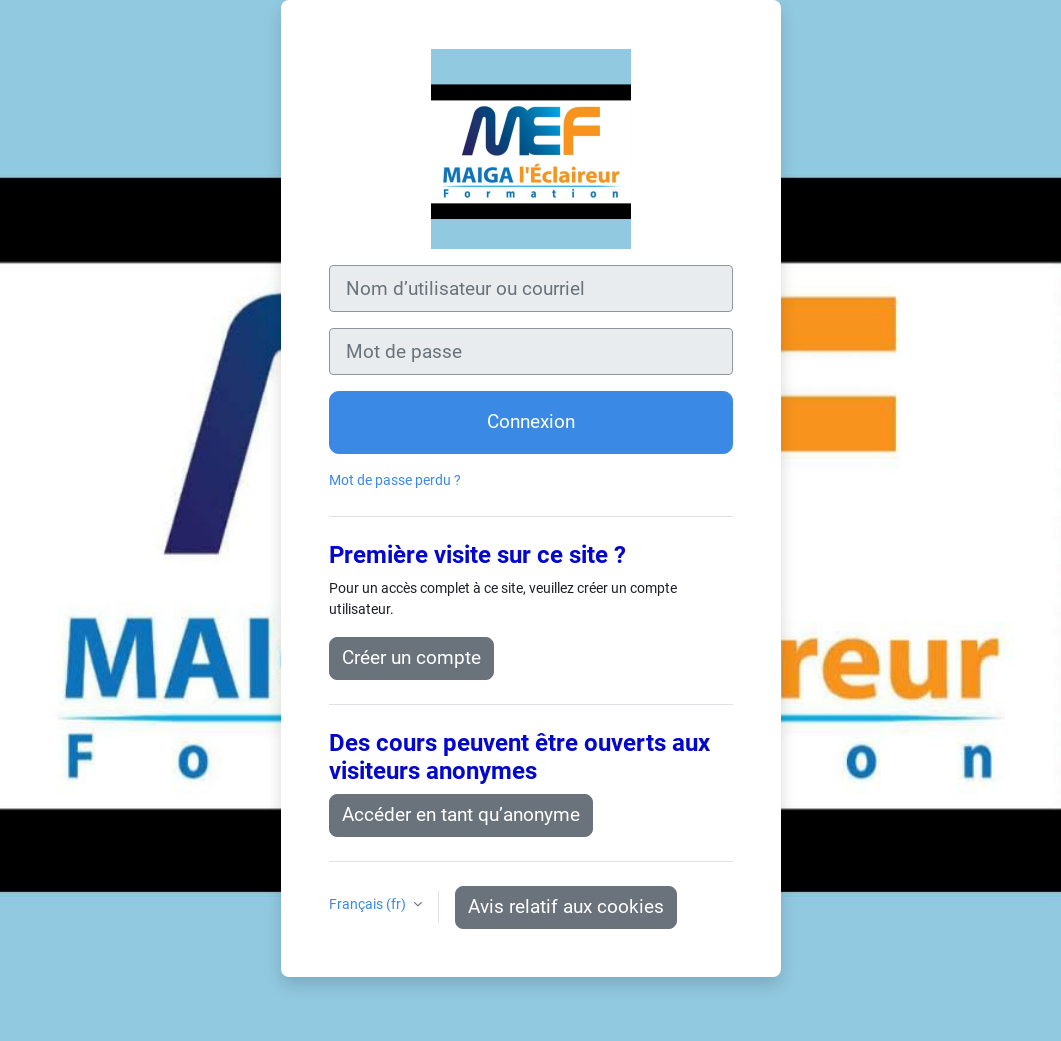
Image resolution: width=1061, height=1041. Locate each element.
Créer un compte (411, 657)
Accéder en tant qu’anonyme (461, 814)
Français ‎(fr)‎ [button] (369, 904)
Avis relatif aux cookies (566, 906)
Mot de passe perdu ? (395, 480)
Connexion (531, 421)
